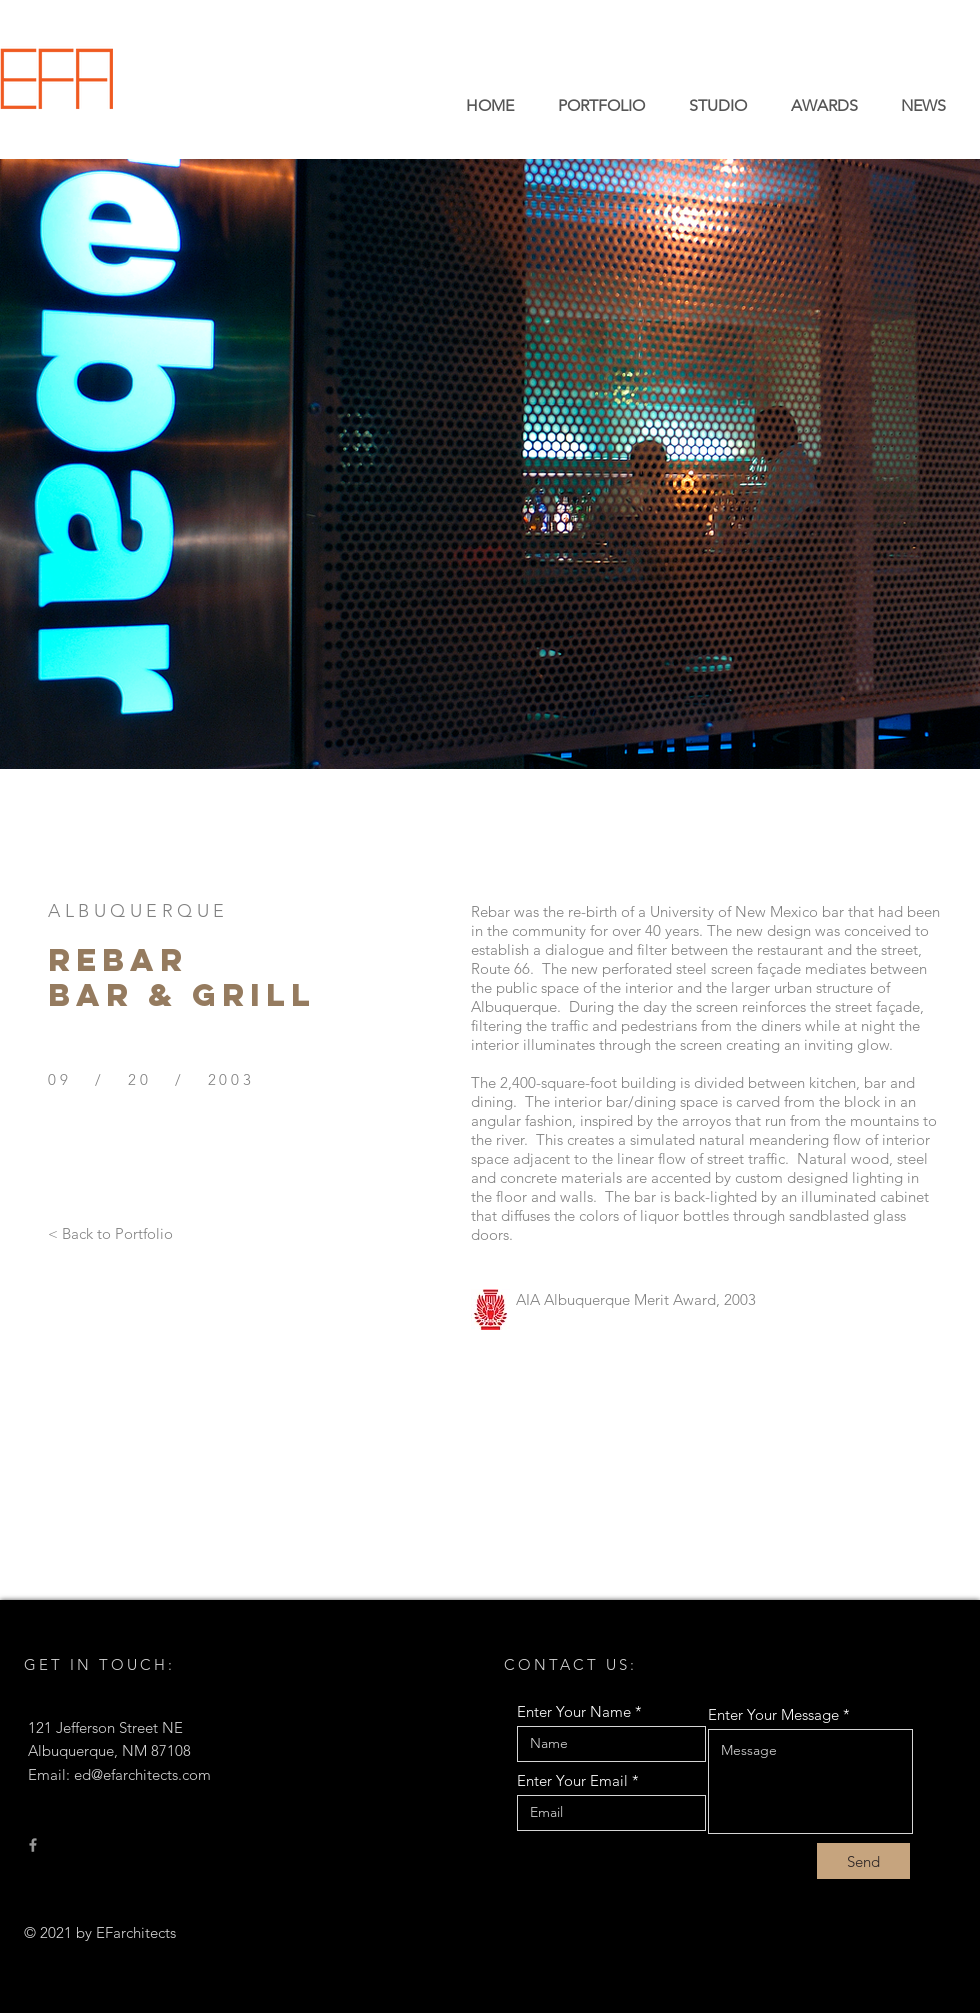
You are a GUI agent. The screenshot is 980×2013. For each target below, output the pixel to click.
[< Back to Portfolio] (110, 1233)
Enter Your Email (572, 1780)
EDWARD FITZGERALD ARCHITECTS (262, 102)
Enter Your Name (574, 1711)
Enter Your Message (773, 1714)
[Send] (863, 1861)
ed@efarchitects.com (142, 1774)
